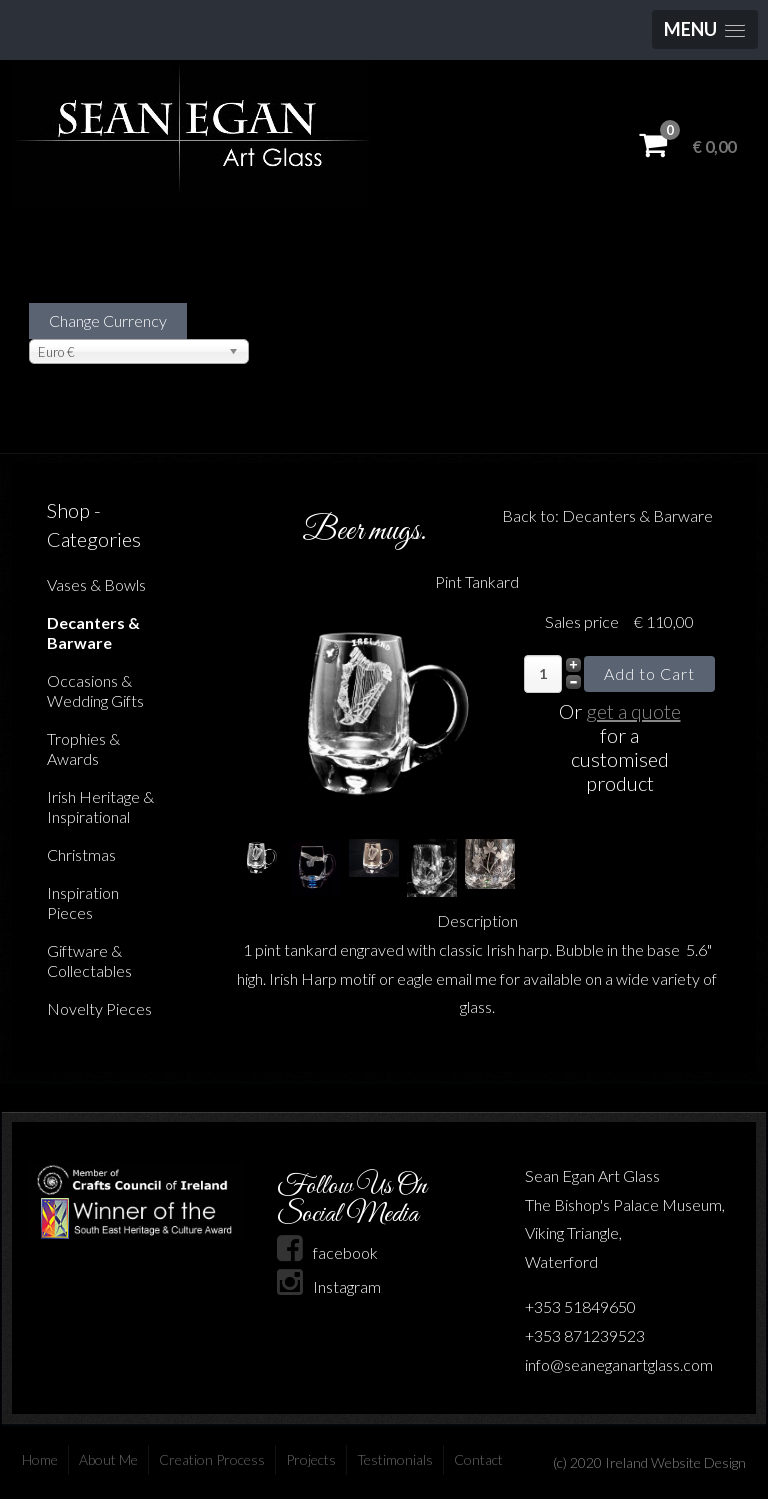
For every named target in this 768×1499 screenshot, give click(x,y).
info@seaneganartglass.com (619, 1364)
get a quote (633, 711)
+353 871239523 (585, 1335)
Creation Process (212, 1459)
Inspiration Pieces (83, 902)
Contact (478, 1459)
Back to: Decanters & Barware (607, 515)
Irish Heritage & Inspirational (100, 806)
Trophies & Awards (83, 748)
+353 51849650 (580, 1306)
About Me (108, 1459)
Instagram (329, 1286)
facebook (327, 1252)
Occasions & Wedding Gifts (95, 690)
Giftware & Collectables (89, 960)
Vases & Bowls (96, 584)
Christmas (81, 854)
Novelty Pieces (99, 1008)
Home (40, 1459)
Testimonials (395, 1459)
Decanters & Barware (93, 632)
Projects (311, 1459)
